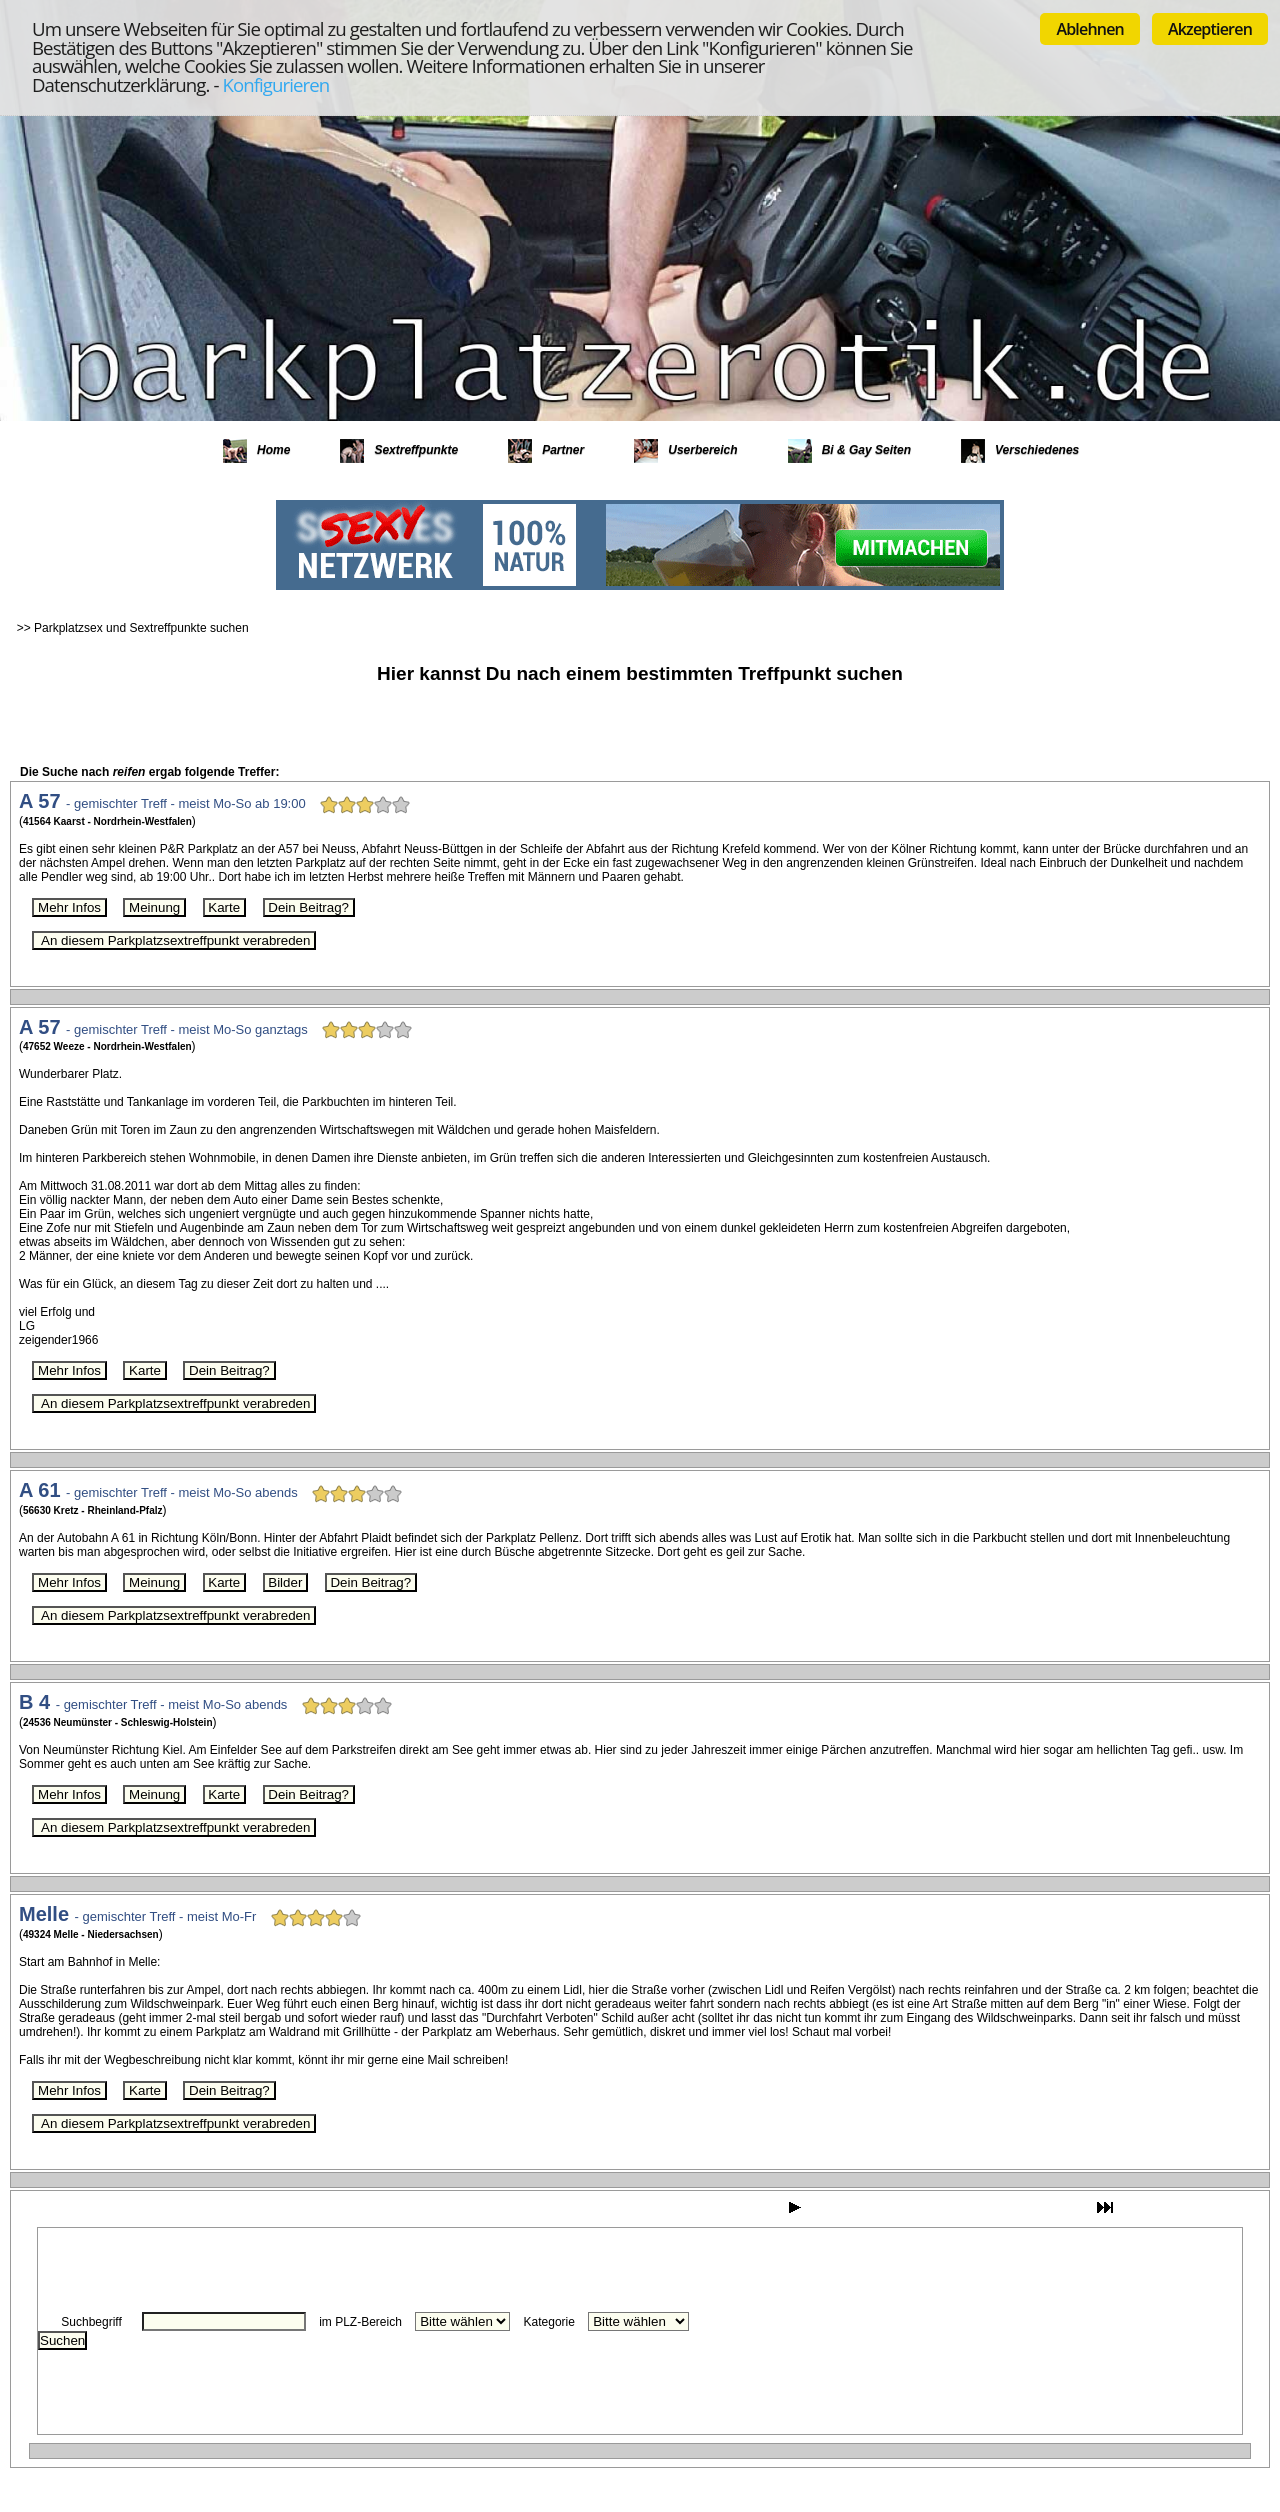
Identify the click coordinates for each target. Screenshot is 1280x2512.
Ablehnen (1090, 29)
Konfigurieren (275, 84)
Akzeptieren (1210, 29)
